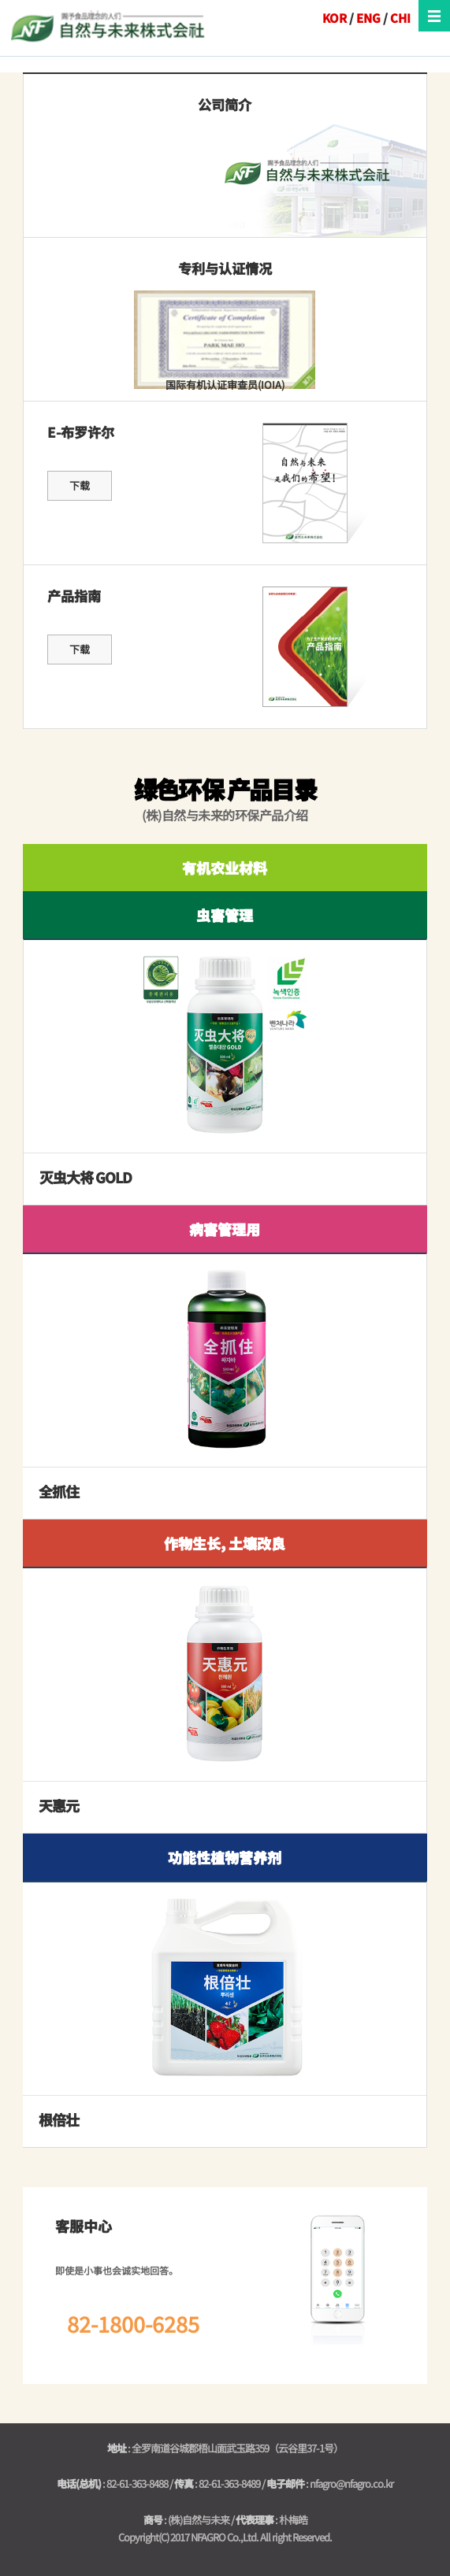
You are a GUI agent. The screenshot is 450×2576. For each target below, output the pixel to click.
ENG (368, 17)
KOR (334, 17)
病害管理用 (224, 1229)
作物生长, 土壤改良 (224, 1543)
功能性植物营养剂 (224, 1857)
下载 (79, 485)
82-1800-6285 (133, 2324)
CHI (400, 17)
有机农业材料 (224, 867)
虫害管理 (224, 915)
